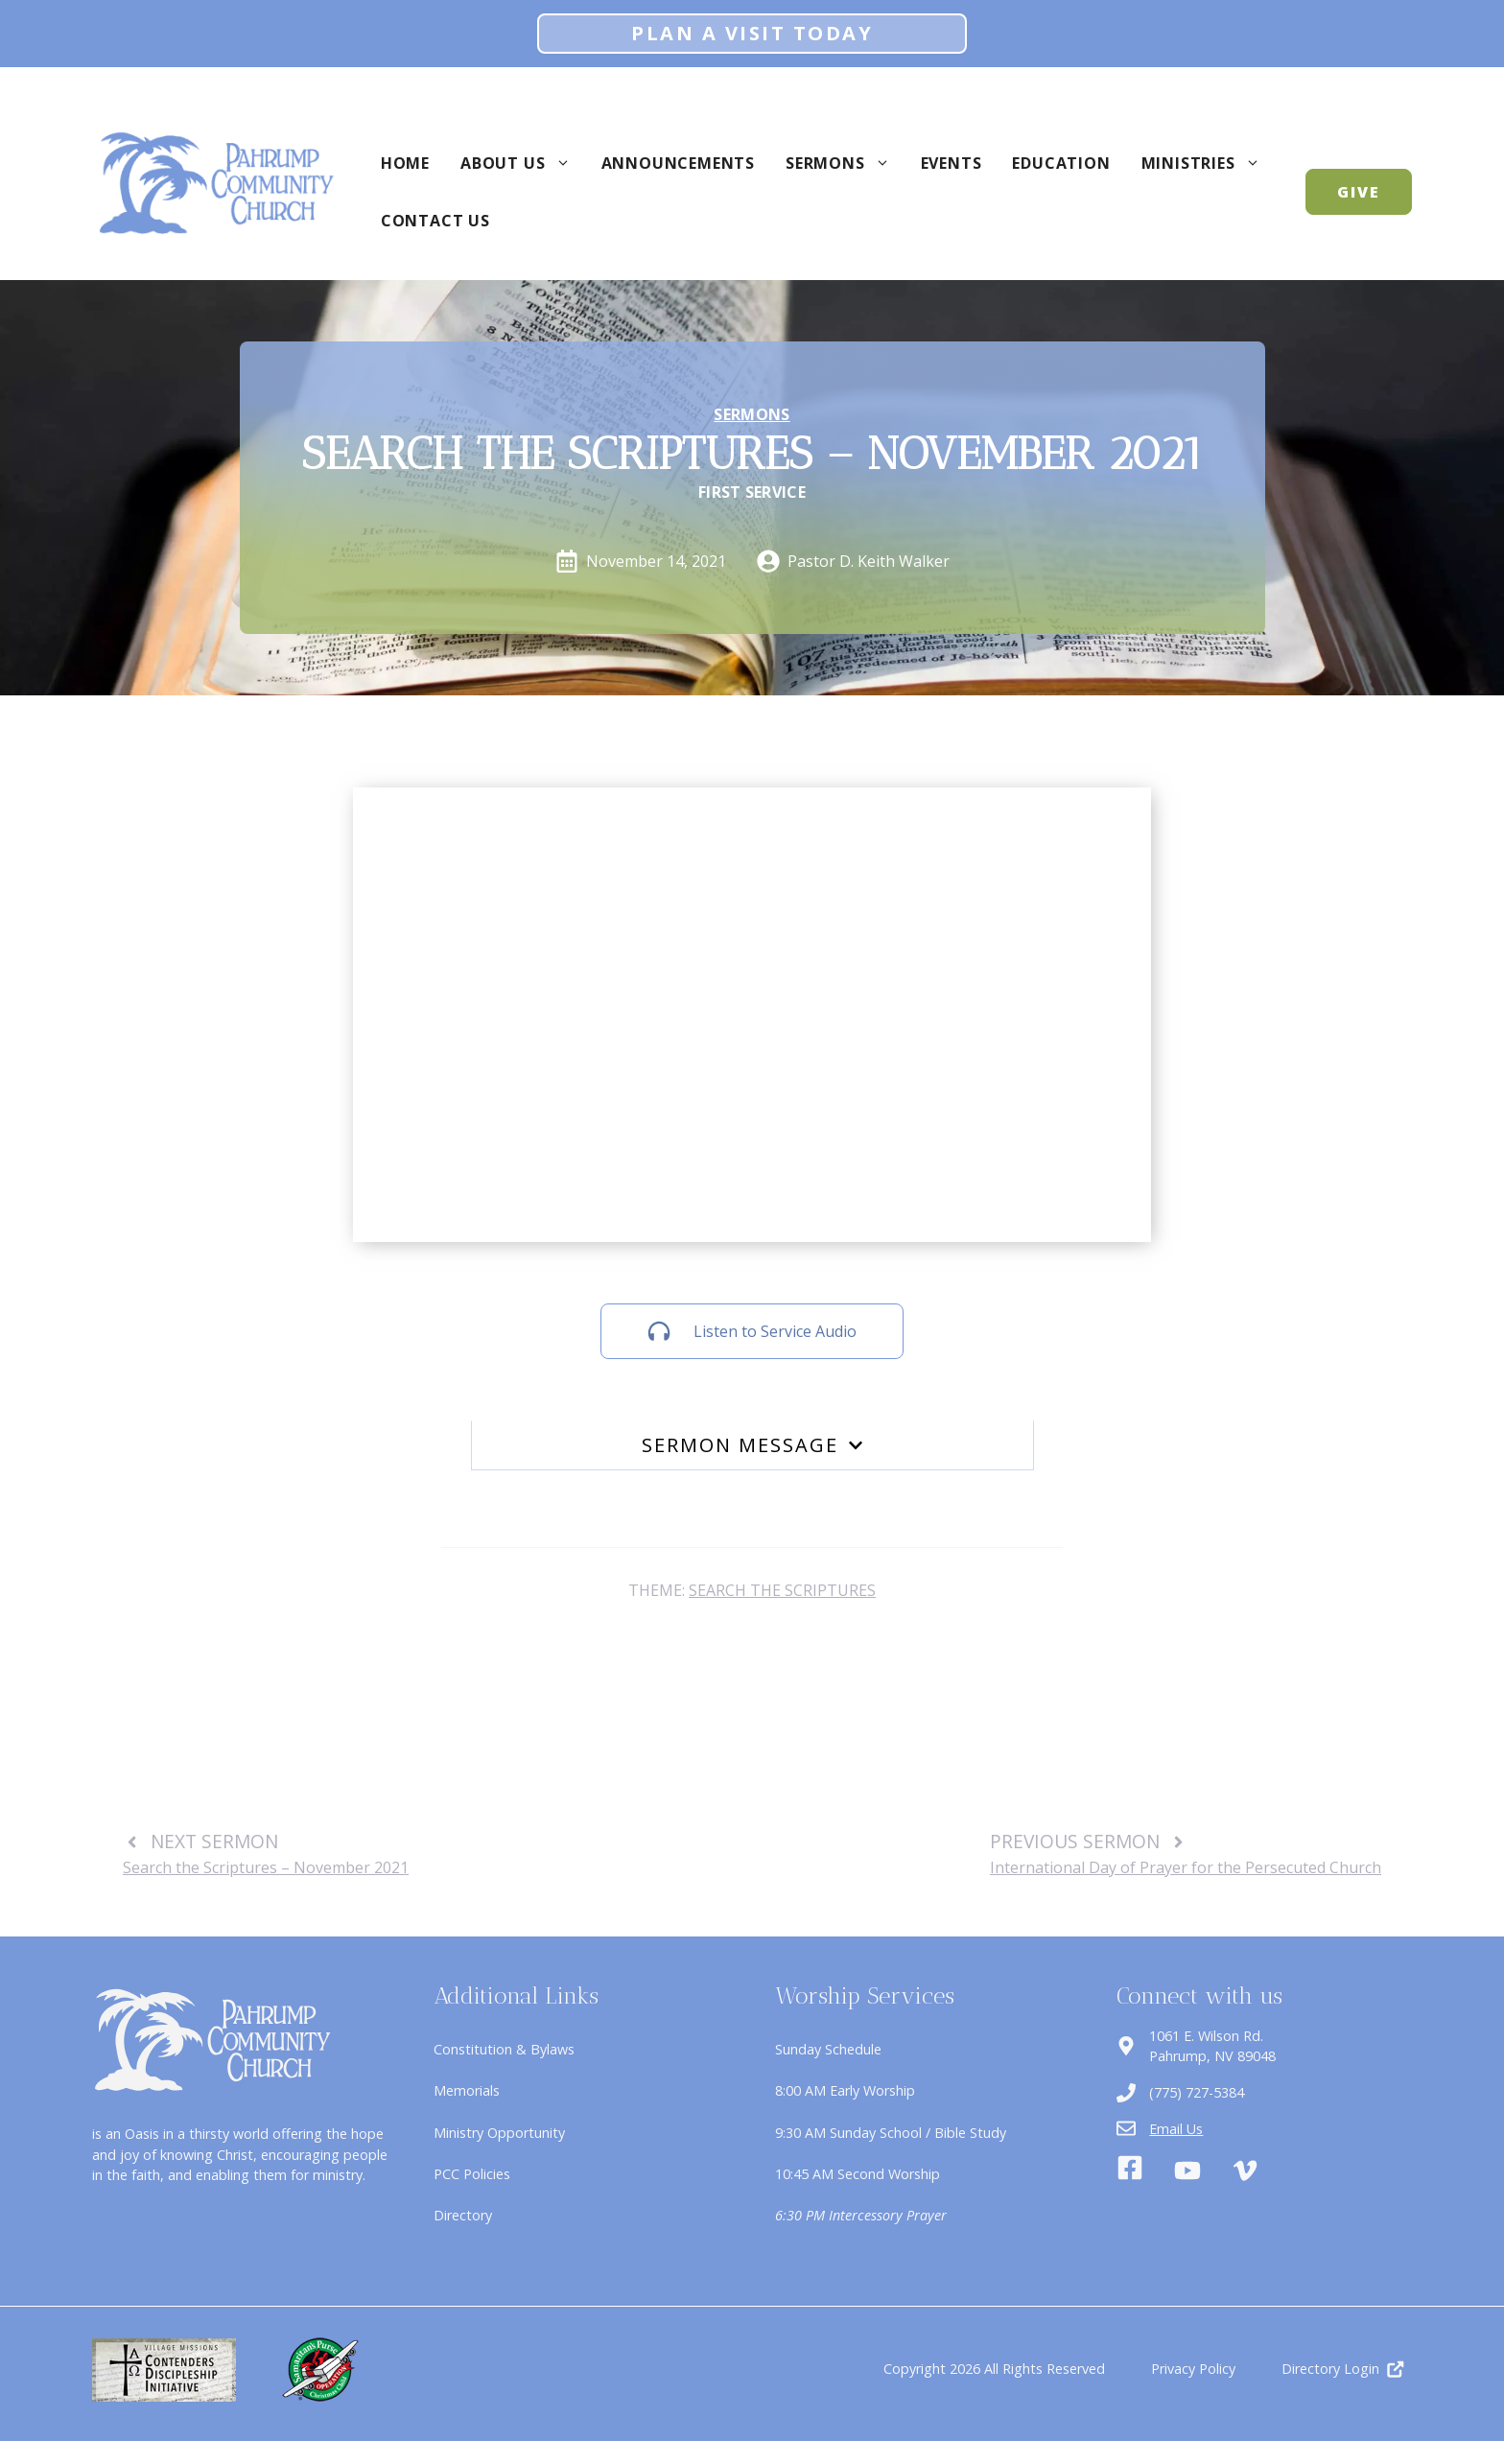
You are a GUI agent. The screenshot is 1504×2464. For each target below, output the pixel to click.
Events (951, 163)
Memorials (467, 2090)
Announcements (678, 163)
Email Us (1176, 2129)
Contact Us (435, 220)
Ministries (1208, 163)
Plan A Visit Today (752, 33)
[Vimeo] (1245, 2170)
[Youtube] (1187, 2170)
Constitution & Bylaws (504, 2049)
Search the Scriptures (782, 1590)
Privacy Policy (1193, 2368)
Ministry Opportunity (499, 2133)
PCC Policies (472, 2174)
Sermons (845, 163)
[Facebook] (1129, 2170)
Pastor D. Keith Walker (868, 561)
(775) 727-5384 (1196, 2092)
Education (1061, 163)
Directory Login (1330, 2368)
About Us (522, 163)
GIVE (1358, 191)
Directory (463, 2215)
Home (405, 163)
